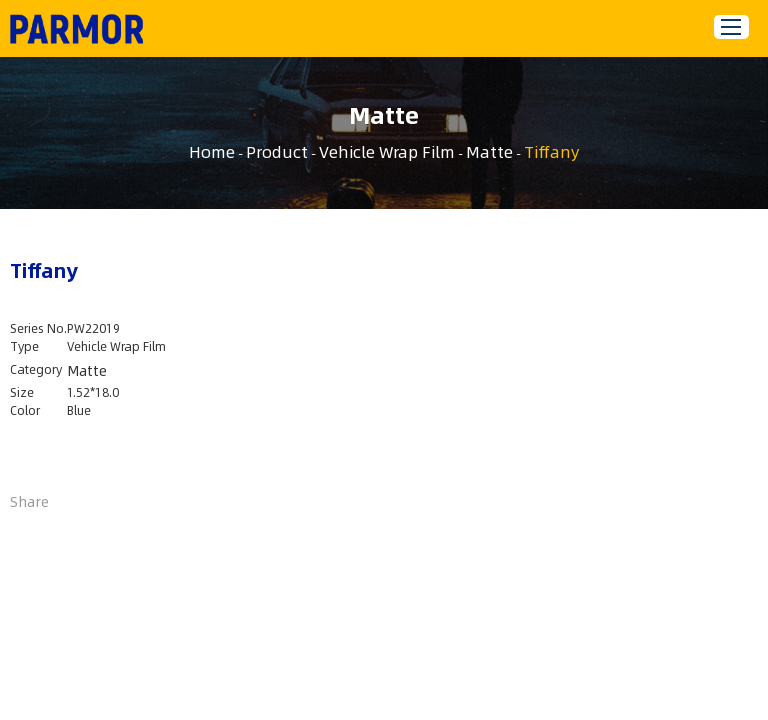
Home (212, 151)
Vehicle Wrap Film (387, 151)
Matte (489, 151)
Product (277, 151)
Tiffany (551, 151)
